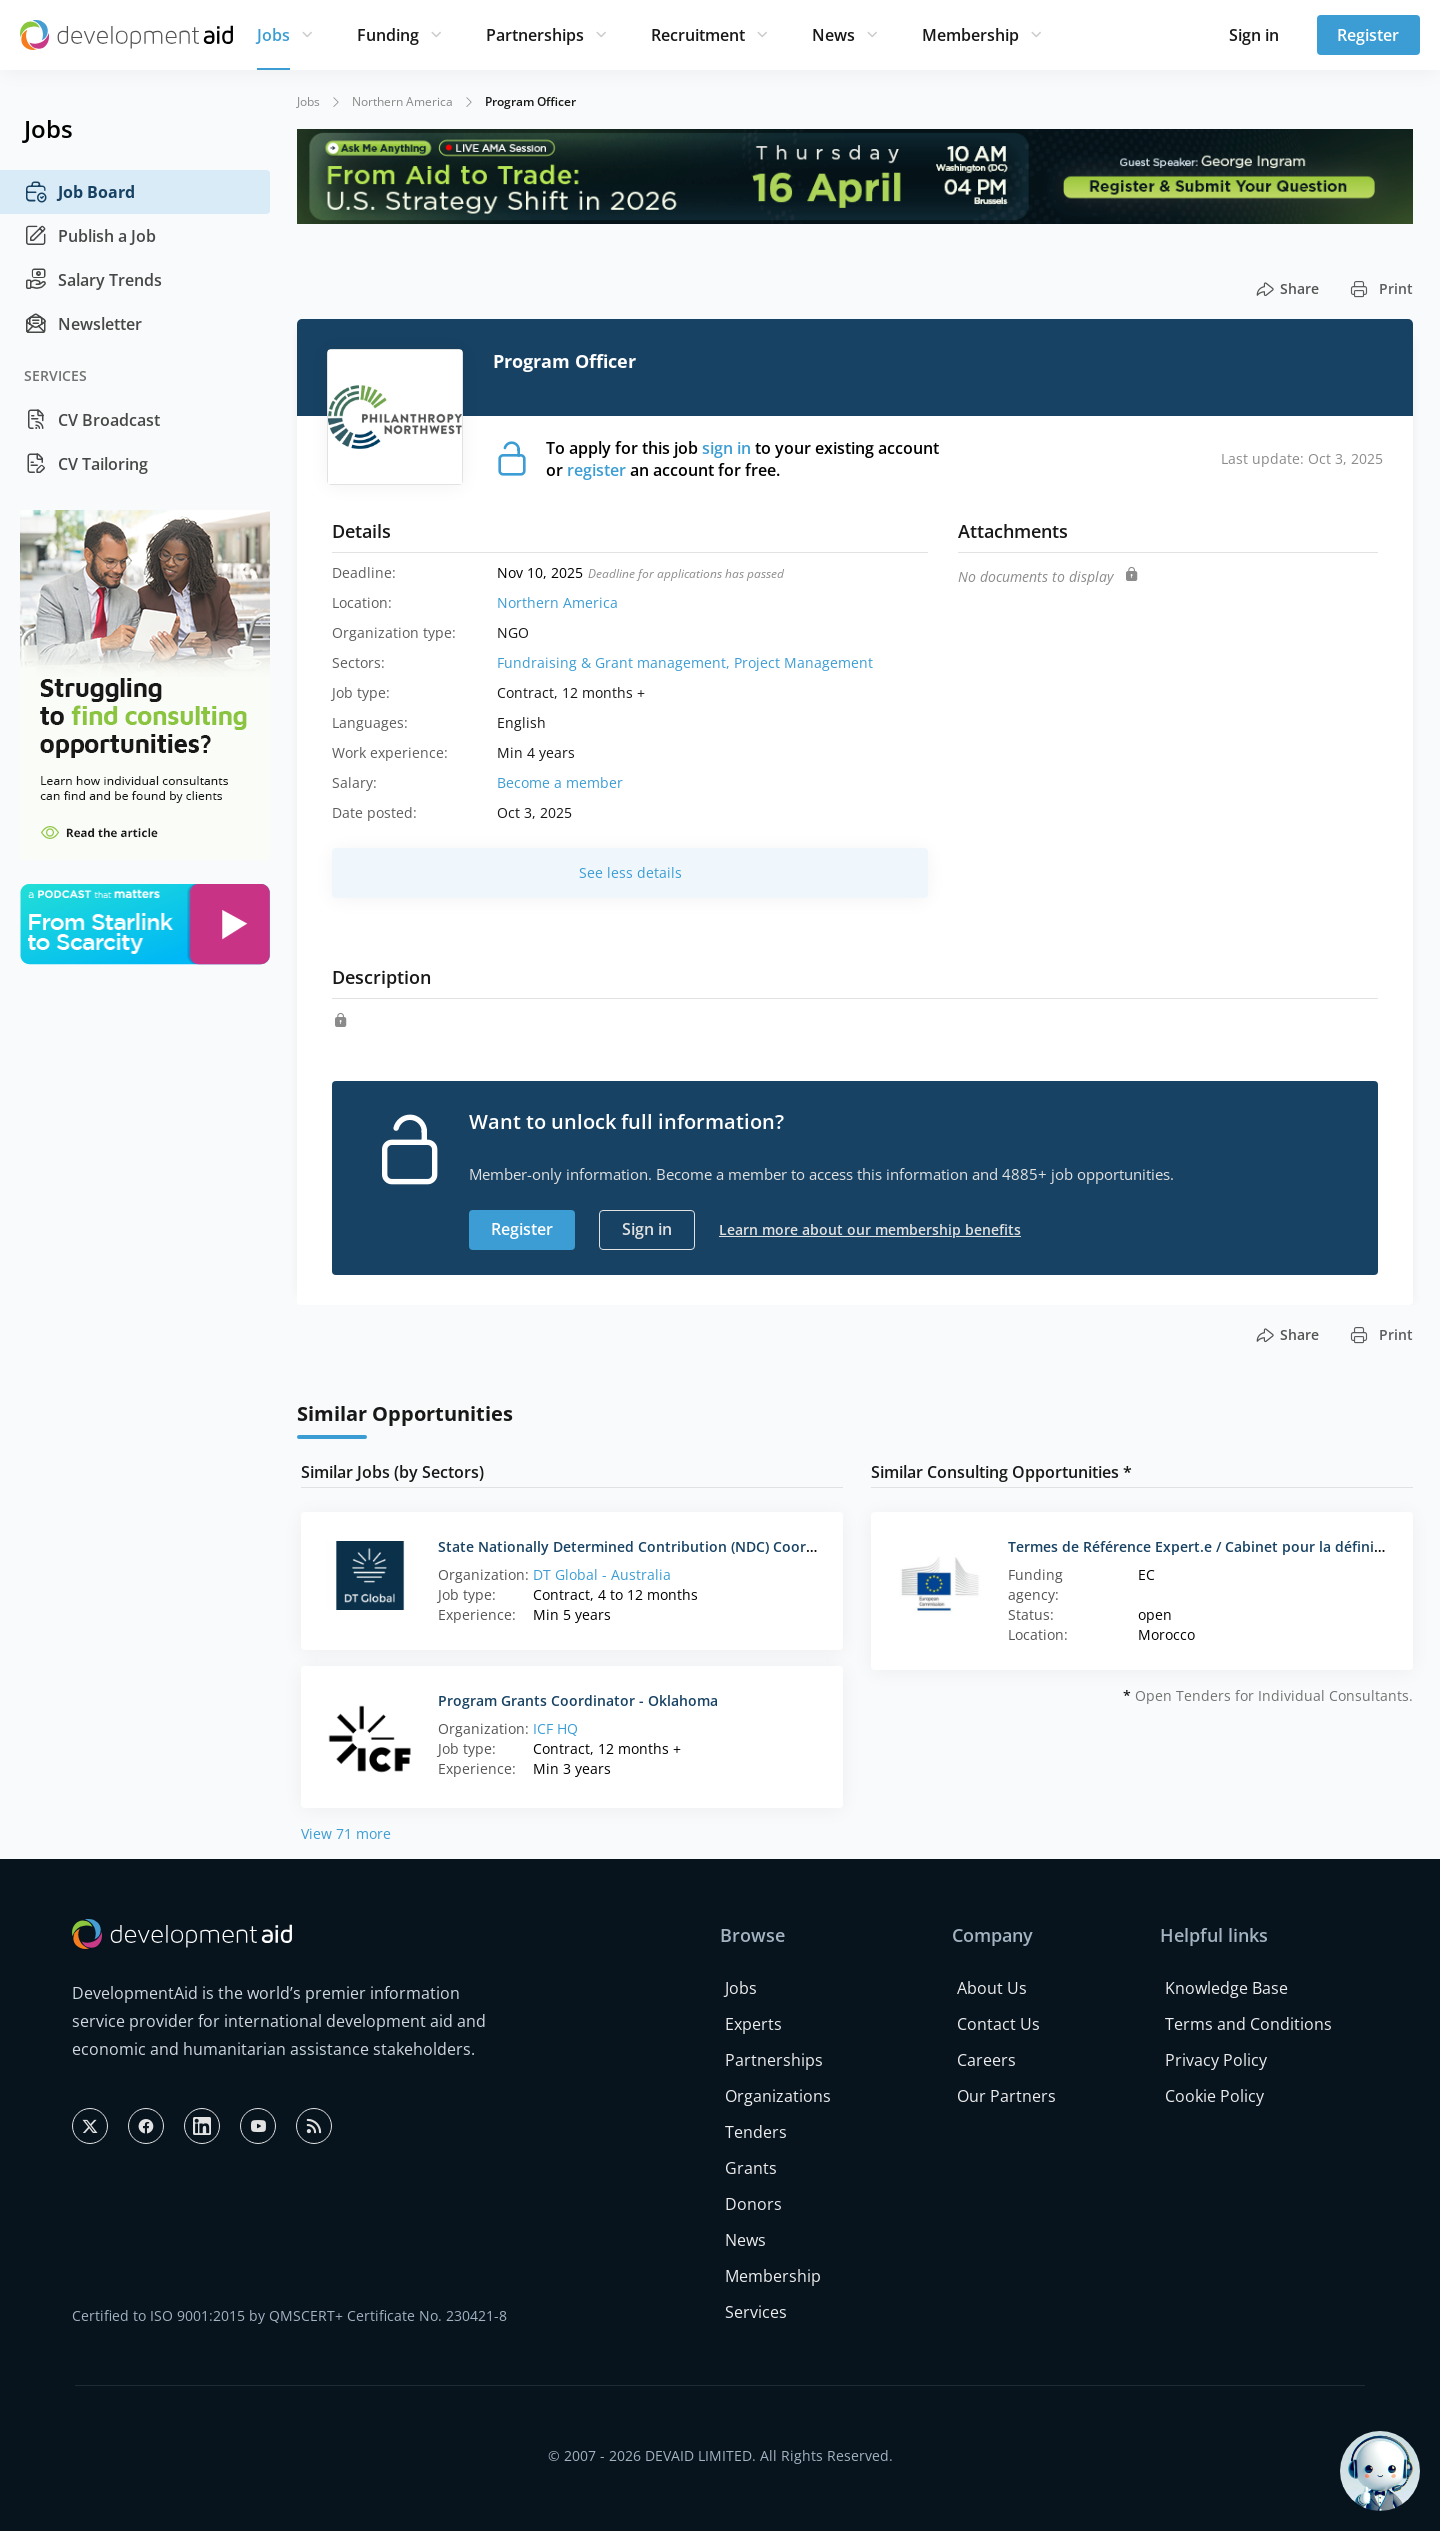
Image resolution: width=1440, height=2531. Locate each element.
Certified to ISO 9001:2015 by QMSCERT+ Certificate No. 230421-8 (289, 2315)
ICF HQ (555, 1728)
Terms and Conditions (1248, 2024)
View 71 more (346, 1833)
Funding (388, 35)
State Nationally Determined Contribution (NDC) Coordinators (651, 1546)
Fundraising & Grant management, (615, 662)
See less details (630, 872)
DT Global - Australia (602, 1574)
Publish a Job (90, 236)
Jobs (273, 35)
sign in (726, 448)
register (596, 470)
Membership (970, 35)
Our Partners (1006, 2096)
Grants (751, 2168)
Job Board (79, 192)
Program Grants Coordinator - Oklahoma (578, 1700)
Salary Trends (93, 280)
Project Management (803, 662)
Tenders (756, 2132)
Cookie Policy (1214, 2096)
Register (1368, 35)
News (833, 35)
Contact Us (998, 2024)
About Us (992, 1988)
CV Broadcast (92, 420)
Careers (986, 2060)
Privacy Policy (1216, 2060)
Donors (753, 2204)
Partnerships (535, 35)
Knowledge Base (1226, 1988)
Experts (753, 2024)
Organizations (778, 2096)
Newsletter (83, 324)
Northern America (402, 101)
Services (756, 2312)
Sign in (1254, 35)
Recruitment (698, 35)
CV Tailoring (86, 464)
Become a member (560, 782)
